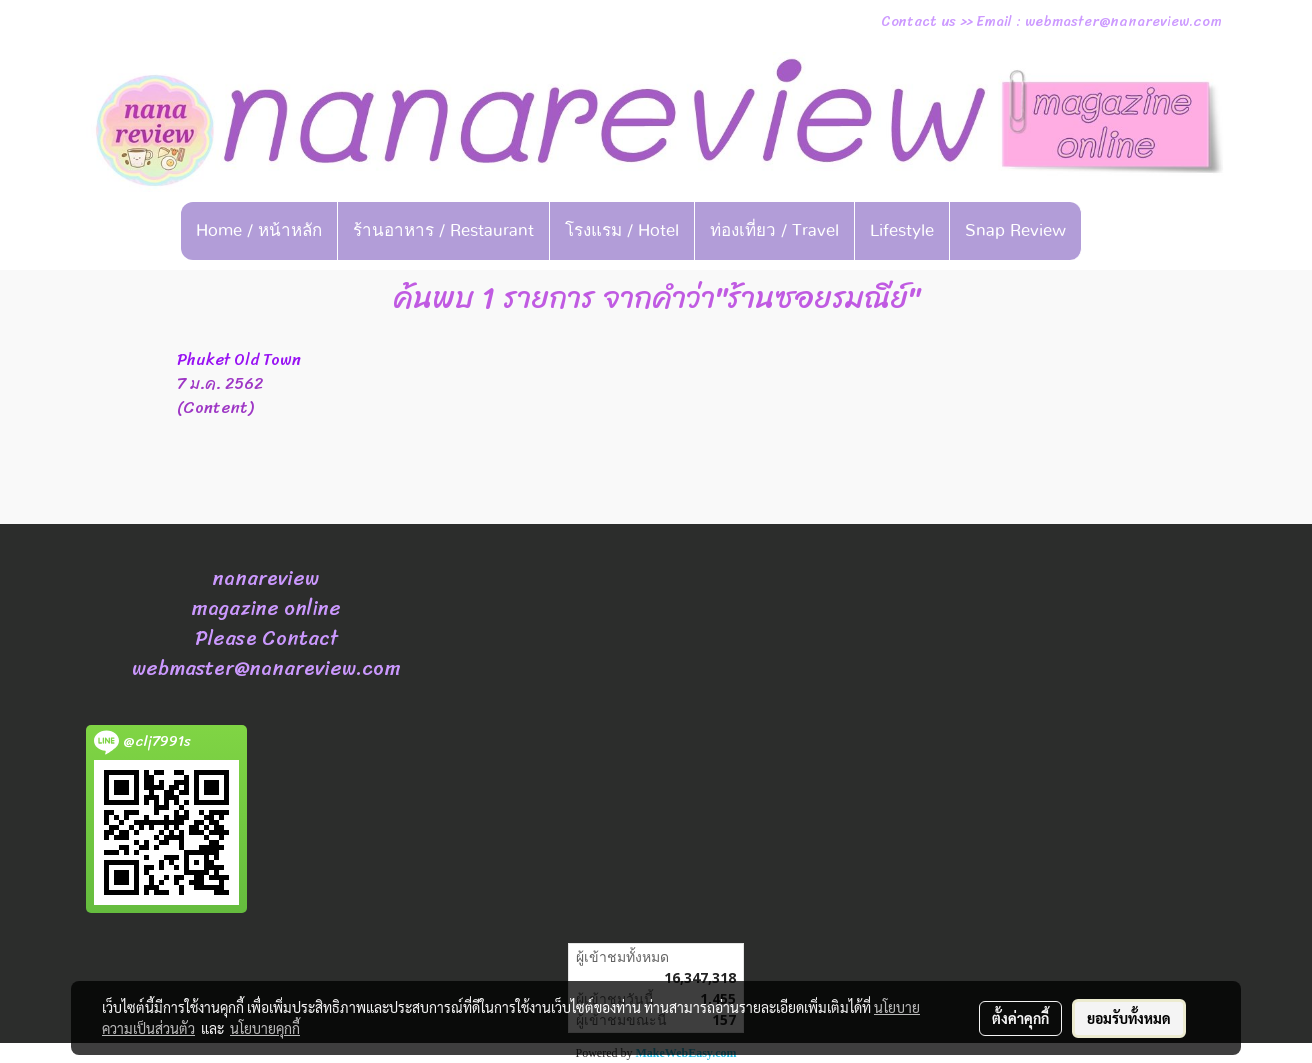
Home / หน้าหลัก (259, 230)
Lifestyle (902, 230)
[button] (1112, 231)
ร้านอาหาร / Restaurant (443, 230)
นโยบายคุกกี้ (265, 1028)
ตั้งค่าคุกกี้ (1020, 1018)
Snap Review (1015, 230)
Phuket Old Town (239, 359)
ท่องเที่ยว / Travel (774, 230)
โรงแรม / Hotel (622, 230)
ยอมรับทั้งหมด (1129, 1018)
